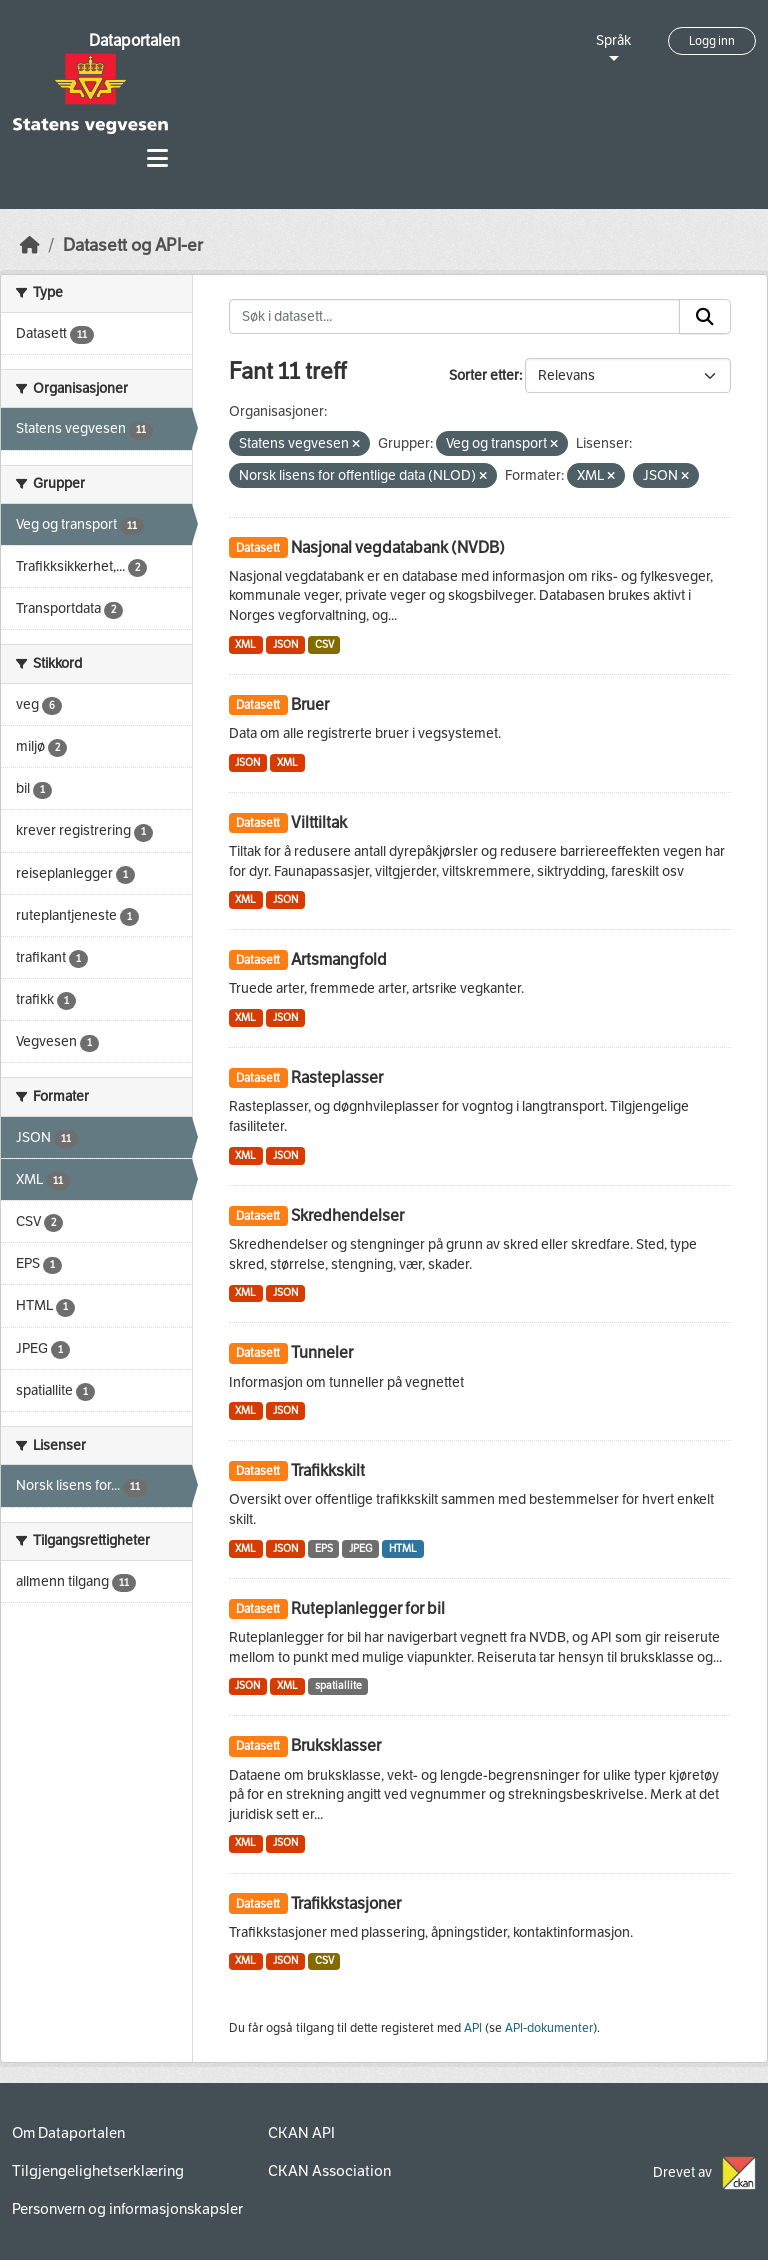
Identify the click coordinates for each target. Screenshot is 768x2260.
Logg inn (712, 41)
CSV (324, 644)
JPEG (360, 1548)
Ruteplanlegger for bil (368, 1608)
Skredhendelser (347, 1215)
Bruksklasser (336, 1745)
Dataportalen (134, 40)
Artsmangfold (339, 959)
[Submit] (705, 317)
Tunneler (322, 1352)
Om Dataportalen (68, 2133)
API (473, 2028)
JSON (285, 644)
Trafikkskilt (328, 1470)
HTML (403, 1548)
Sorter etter (484, 375)
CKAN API (301, 2133)
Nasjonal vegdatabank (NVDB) (398, 547)
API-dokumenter (549, 2028)
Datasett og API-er (133, 245)
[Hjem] (30, 245)
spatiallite (338, 1685)
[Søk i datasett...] (455, 317)
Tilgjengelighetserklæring (98, 2171)
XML (245, 644)
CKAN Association (329, 2171)
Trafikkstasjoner (346, 1903)
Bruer (310, 704)
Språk (613, 40)
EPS (324, 1548)
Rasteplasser (337, 1077)
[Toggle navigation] (157, 158)
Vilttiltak (319, 822)
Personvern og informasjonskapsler (127, 2209)
